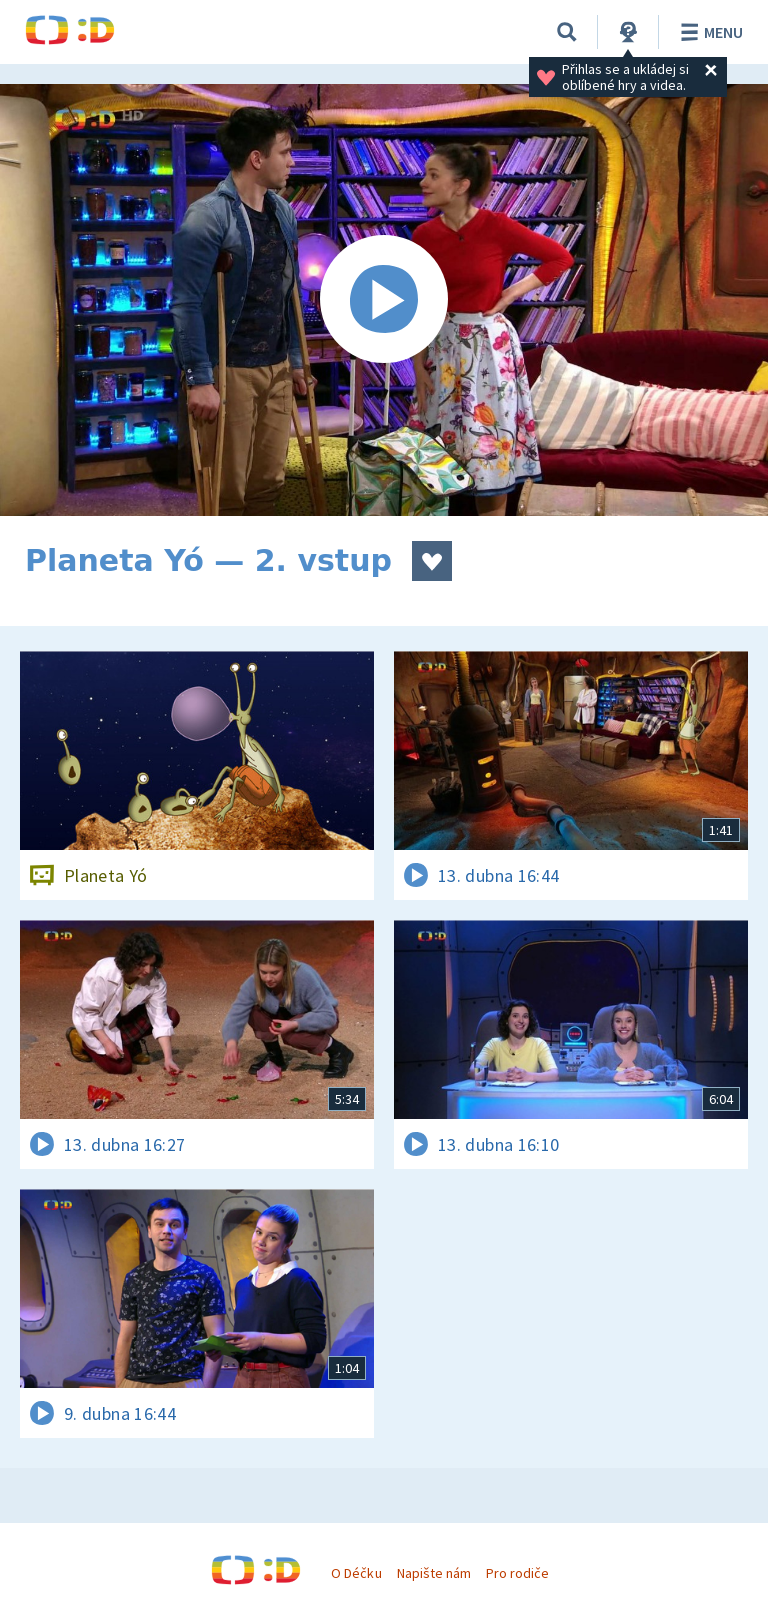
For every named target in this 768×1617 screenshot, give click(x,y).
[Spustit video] (384, 300)
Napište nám (434, 1573)
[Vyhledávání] (567, 32)
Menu (708, 32)
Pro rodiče (517, 1573)
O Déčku (356, 1573)
